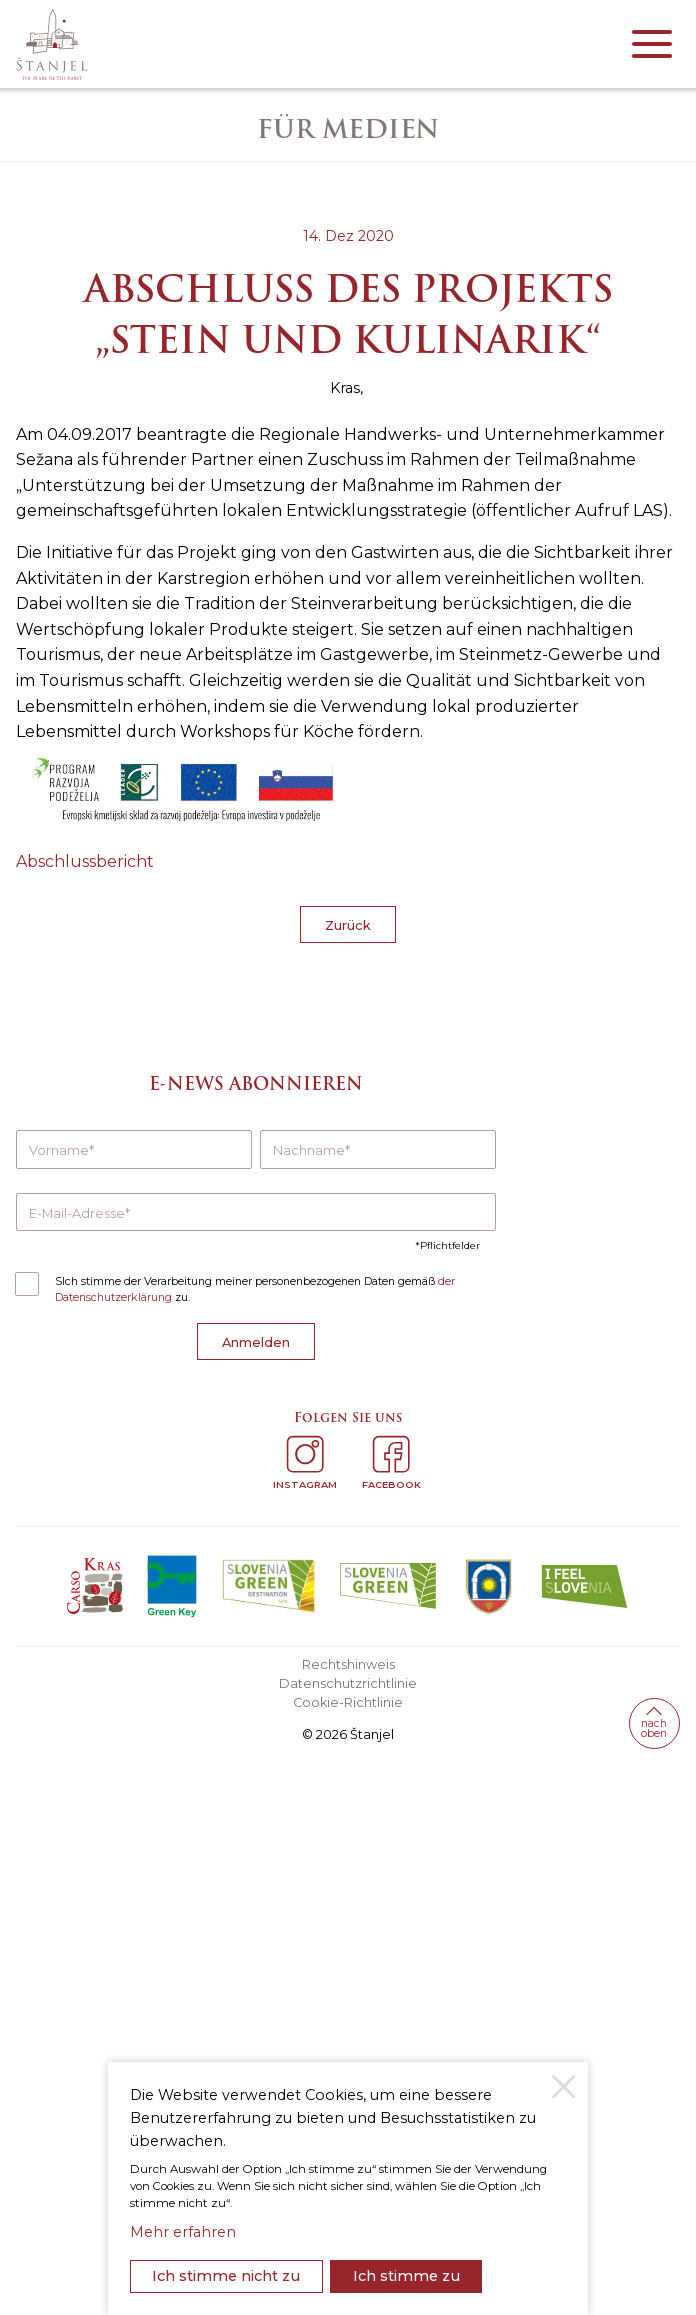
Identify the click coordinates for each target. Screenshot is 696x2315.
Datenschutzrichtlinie (348, 1683)
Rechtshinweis (348, 1664)
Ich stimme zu (406, 2276)
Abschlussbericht (85, 861)
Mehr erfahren (183, 2232)
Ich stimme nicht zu (226, 2276)
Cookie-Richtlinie (348, 1702)
